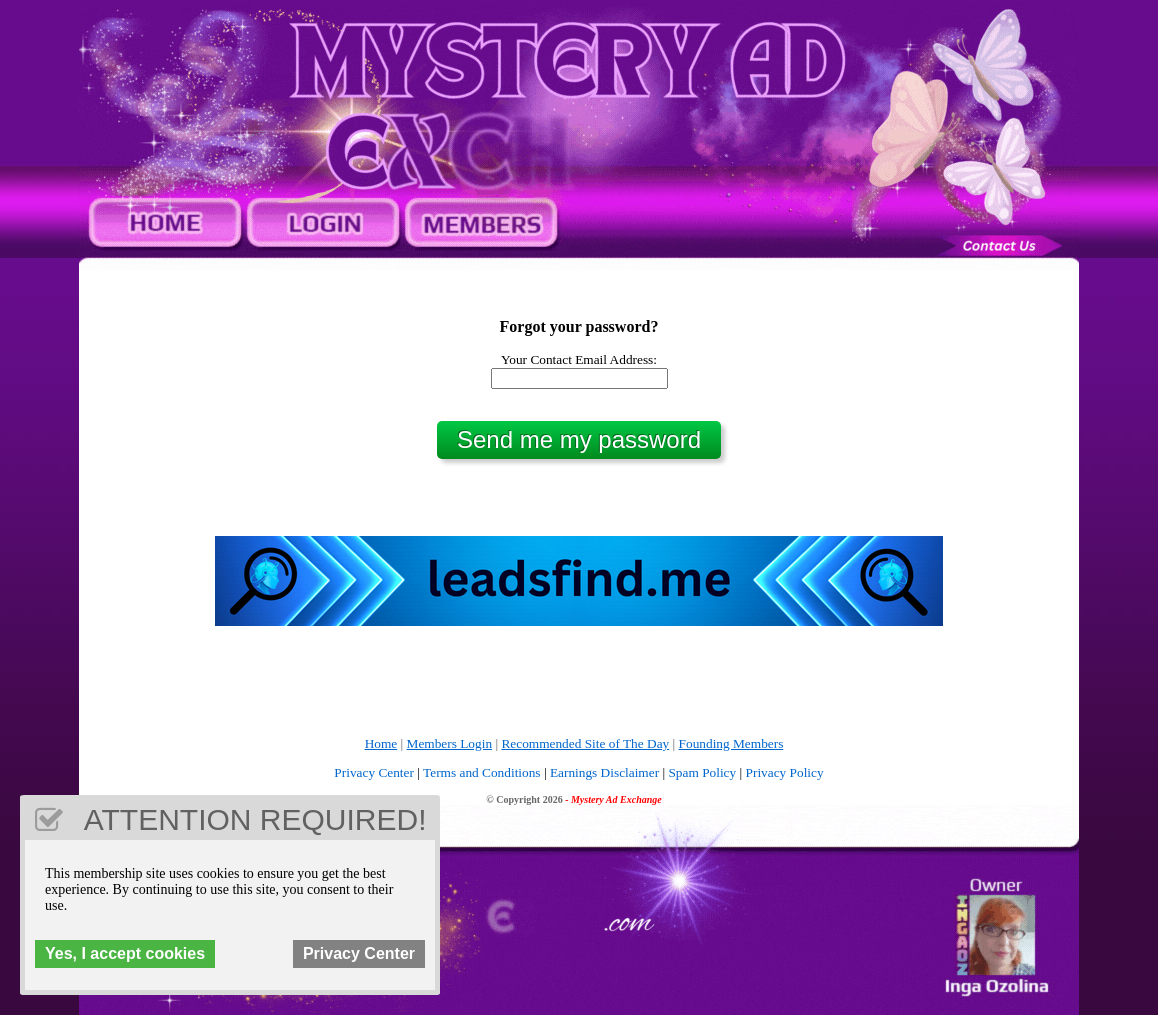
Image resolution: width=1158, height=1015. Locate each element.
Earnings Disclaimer (604, 772)
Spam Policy (702, 772)
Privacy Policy (785, 772)
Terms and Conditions (482, 772)
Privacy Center (374, 772)
